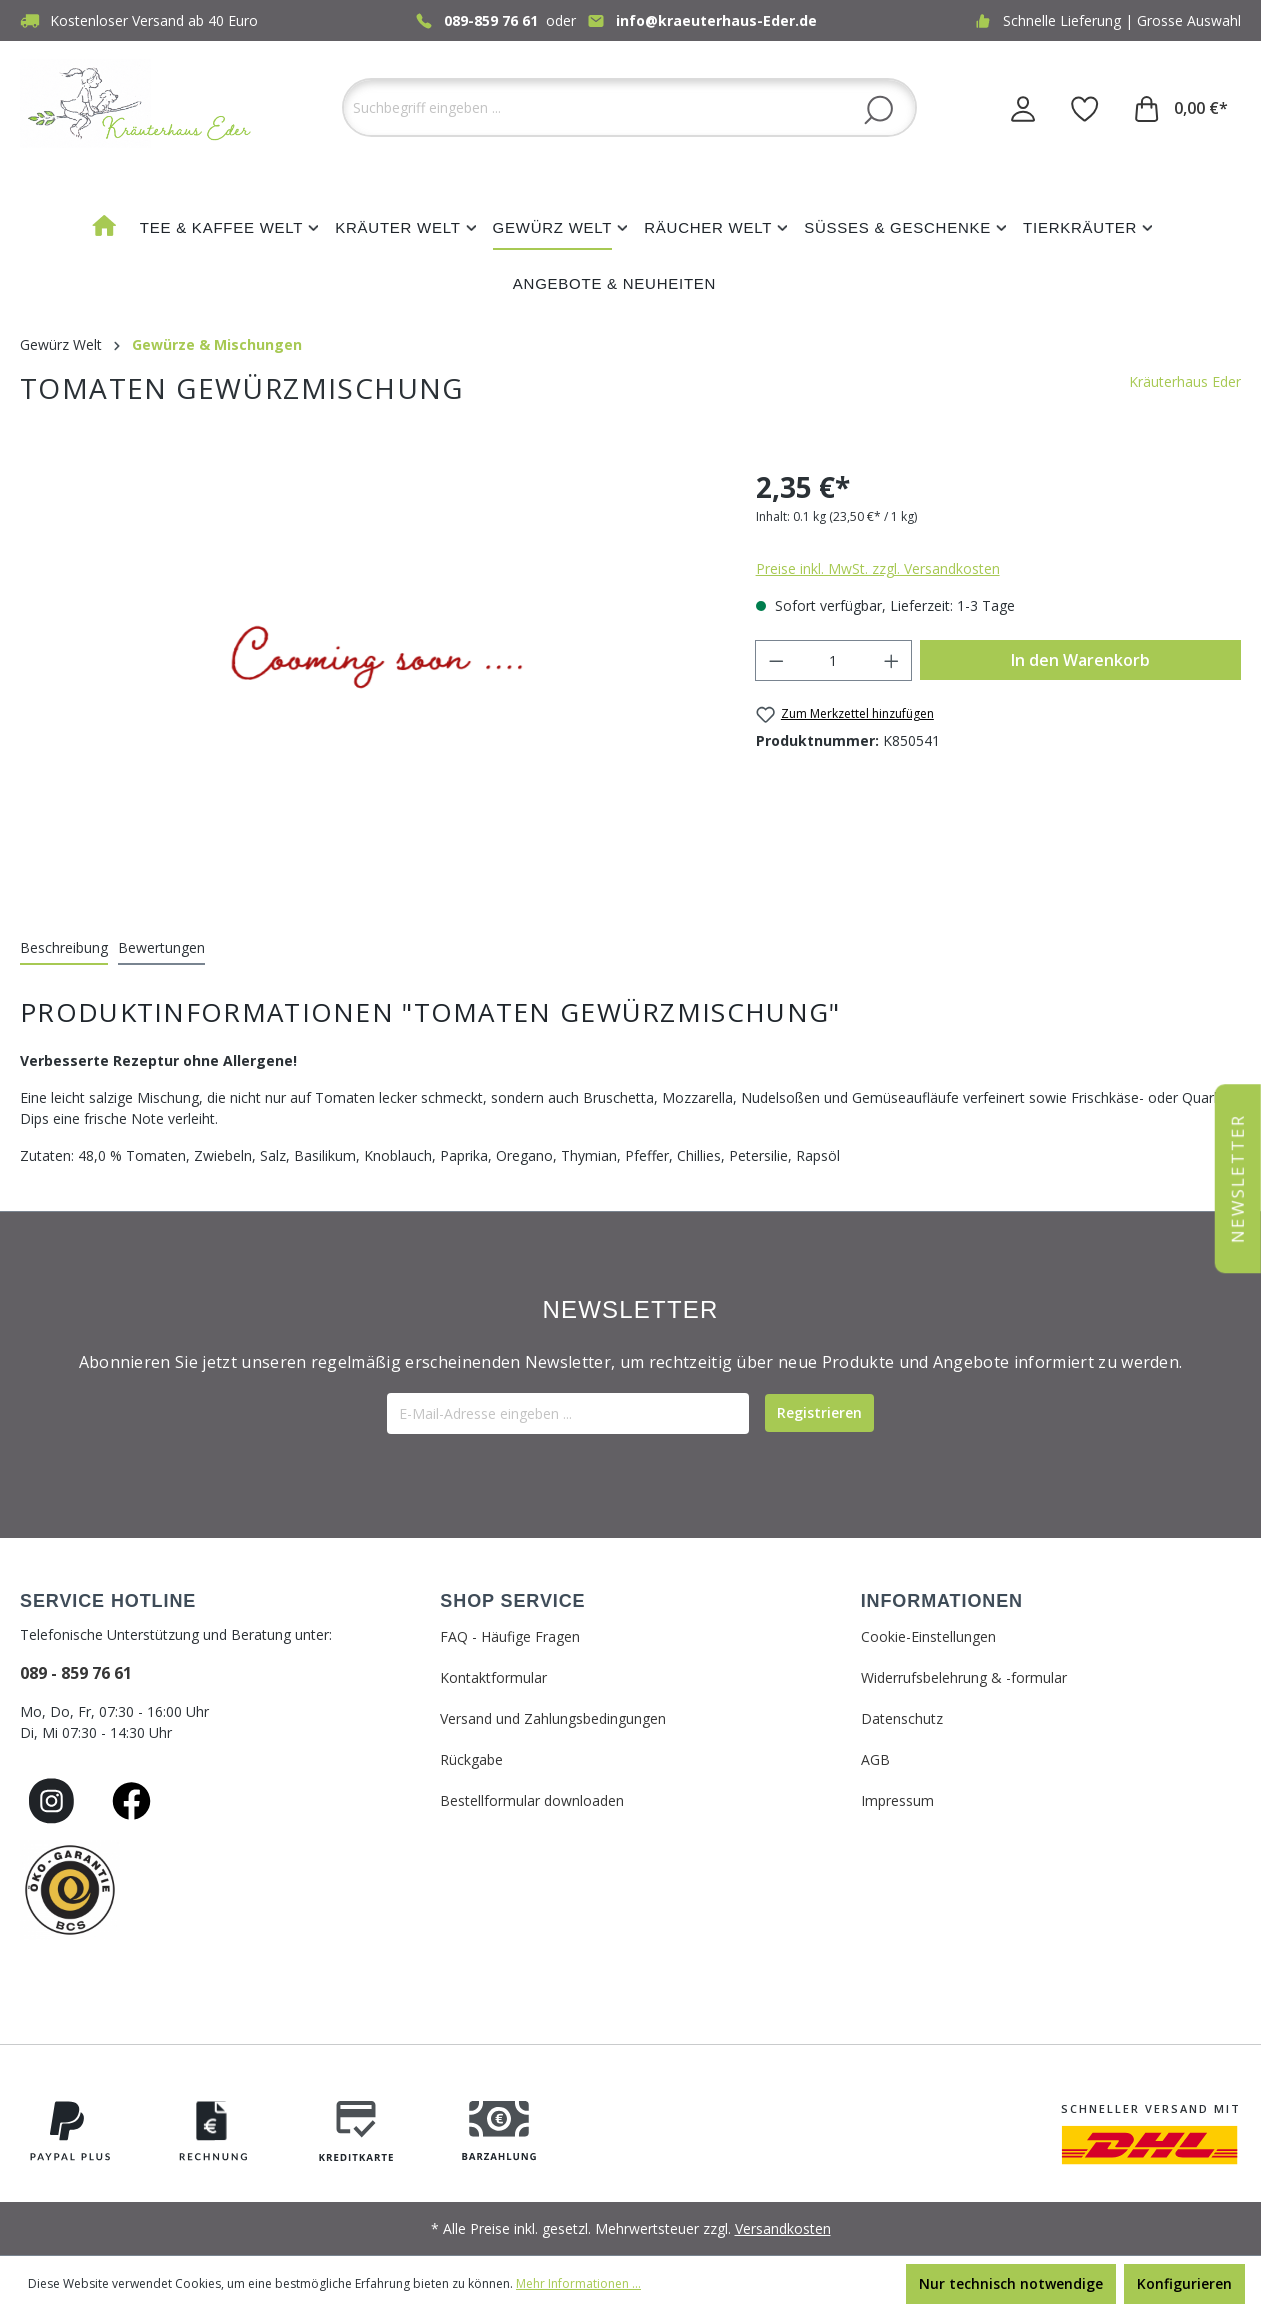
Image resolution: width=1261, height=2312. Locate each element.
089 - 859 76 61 (76, 1673)
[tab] (64, 948)
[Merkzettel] (1085, 108)
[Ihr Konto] (1023, 108)
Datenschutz (902, 1718)
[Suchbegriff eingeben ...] (629, 107)
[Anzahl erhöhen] (892, 660)
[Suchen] (878, 109)
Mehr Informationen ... (578, 2283)
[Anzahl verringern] (776, 660)
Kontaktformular (493, 1677)
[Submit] (819, 1413)
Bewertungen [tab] (161, 947)
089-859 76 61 (491, 20)
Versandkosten (783, 2228)
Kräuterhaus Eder (1185, 381)
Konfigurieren (1184, 2283)
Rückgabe (471, 1759)
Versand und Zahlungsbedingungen (553, 1718)
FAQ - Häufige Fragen (510, 1636)
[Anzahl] (833, 660)
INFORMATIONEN (942, 1601)
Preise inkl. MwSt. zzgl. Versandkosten (878, 568)
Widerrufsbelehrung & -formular (964, 1677)
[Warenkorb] (1181, 108)
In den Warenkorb (1080, 660)
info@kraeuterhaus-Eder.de (716, 20)
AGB (875, 1759)
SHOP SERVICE (512, 1601)
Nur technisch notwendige (1011, 2283)
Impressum (897, 1800)
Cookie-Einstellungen (928, 1636)
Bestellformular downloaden (532, 1800)
